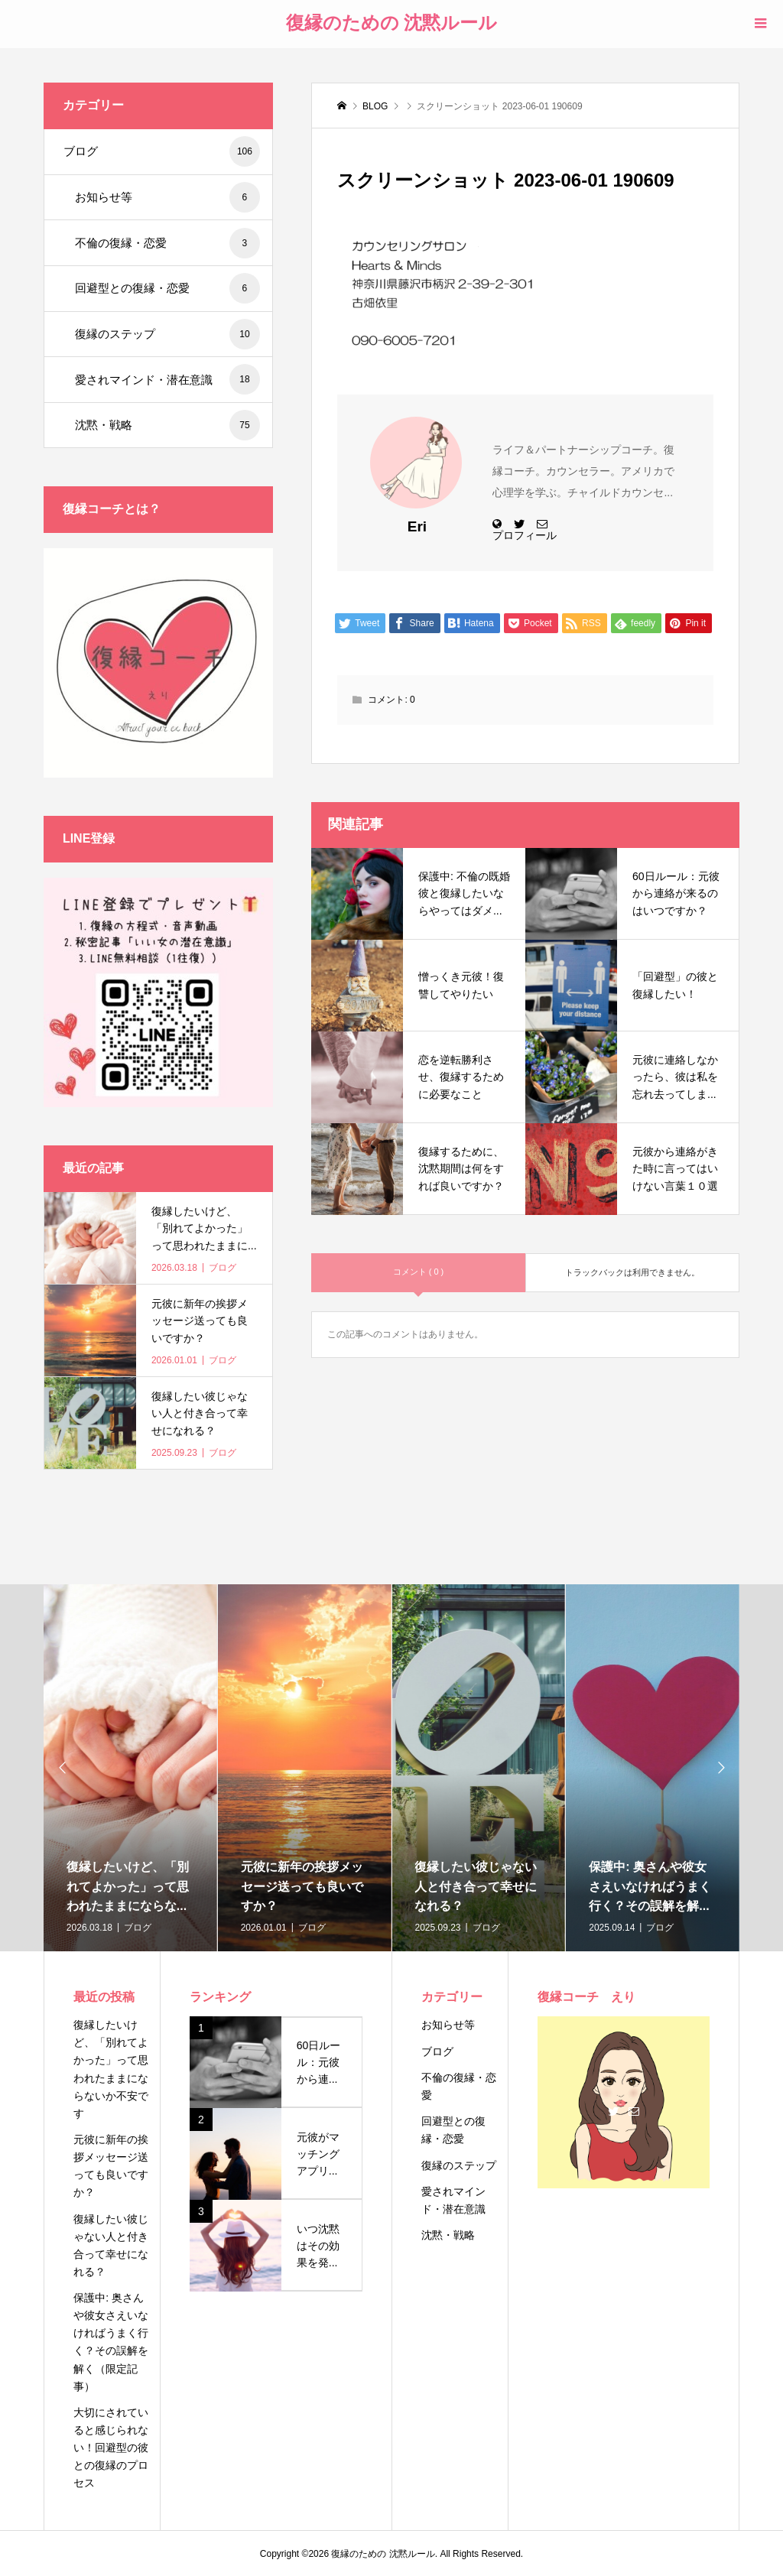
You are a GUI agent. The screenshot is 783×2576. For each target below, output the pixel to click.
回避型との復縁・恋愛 (167, 288)
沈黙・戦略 (167, 425)
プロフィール (524, 535)
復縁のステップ (167, 334)
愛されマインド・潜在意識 (167, 379)
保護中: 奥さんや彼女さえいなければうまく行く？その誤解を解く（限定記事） (110, 2342)
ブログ (161, 151)
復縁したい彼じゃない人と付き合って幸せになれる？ (110, 2245)
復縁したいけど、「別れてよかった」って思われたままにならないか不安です (110, 2069)
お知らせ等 (167, 197)
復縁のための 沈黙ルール (392, 22)
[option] (131, 1767)
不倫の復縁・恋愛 (167, 243)
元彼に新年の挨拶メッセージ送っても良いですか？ (110, 2165)
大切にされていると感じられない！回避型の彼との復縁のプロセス (110, 2447)
